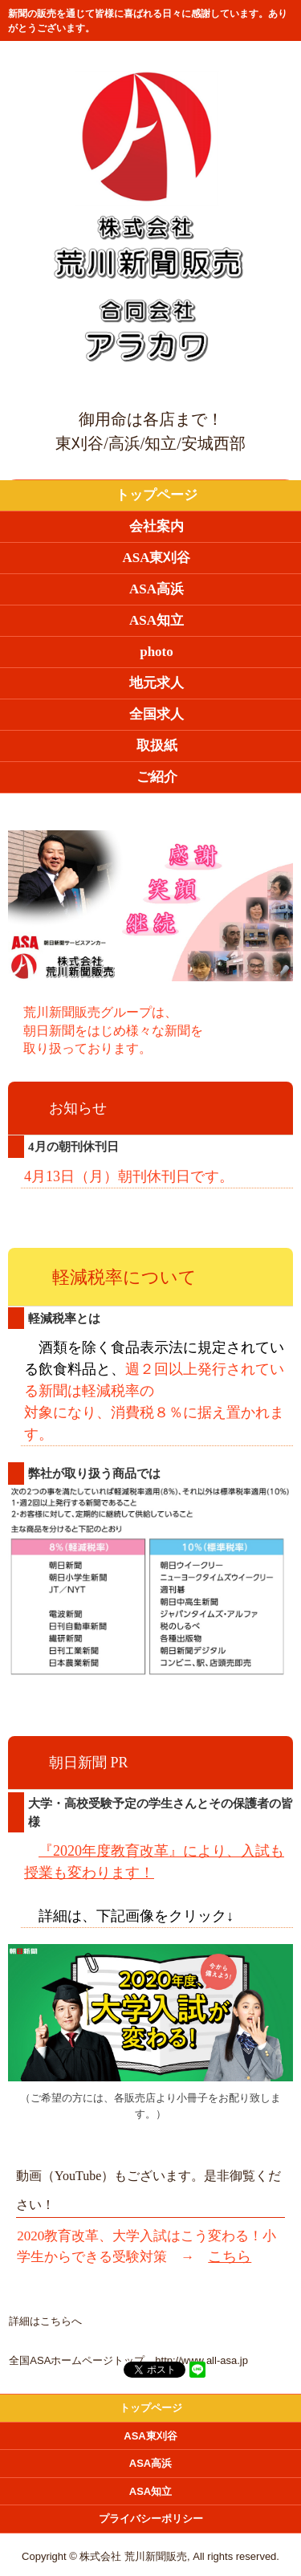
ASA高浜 (156, 589)
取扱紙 (156, 745)
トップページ (156, 495)
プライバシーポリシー (151, 2519)
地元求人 (156, 683)
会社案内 (156, 526)
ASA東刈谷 (156, 557)
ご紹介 (156, 777)
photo (156, 651)
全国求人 (156, 714)
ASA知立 (156, 620)
